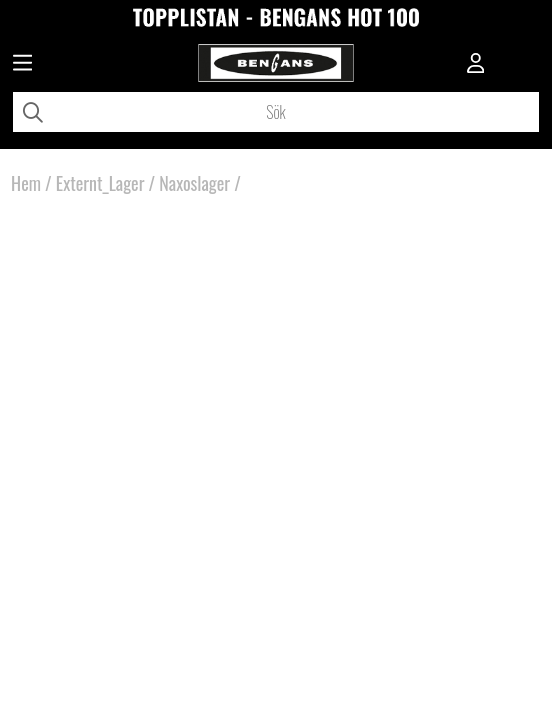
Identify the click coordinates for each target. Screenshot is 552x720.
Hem (26, 183)
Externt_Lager (100, 183)
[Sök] (276, 112)
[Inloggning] (476, 65)
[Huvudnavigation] (22, 65)
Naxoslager (194, 183)
